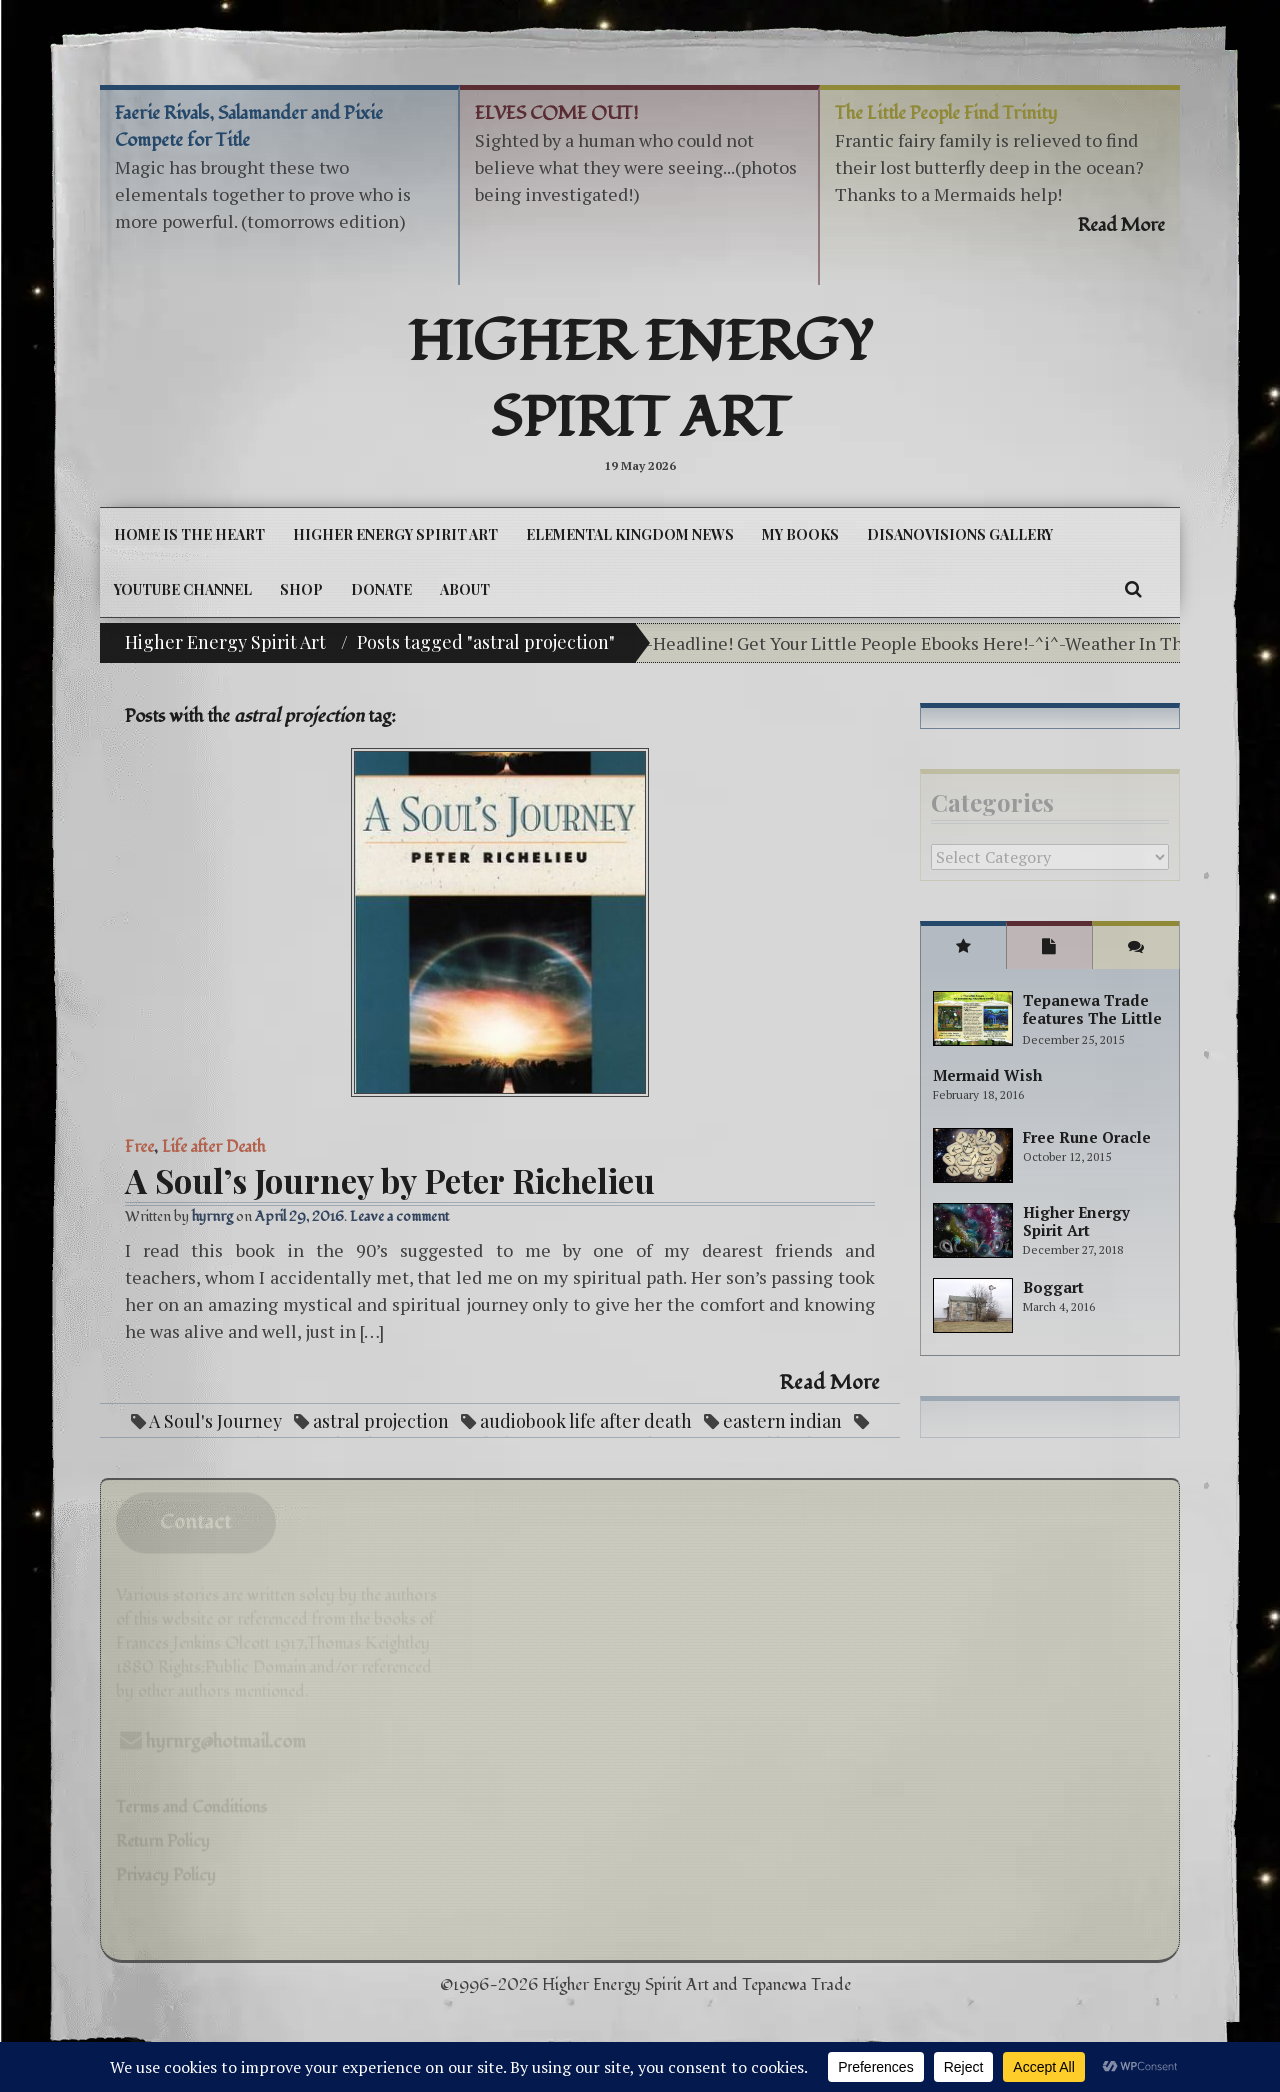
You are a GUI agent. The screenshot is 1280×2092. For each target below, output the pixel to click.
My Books (800, 534)
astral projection (381, 1421)
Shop (301, 589)
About (465, 589)
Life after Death (213, 1147)
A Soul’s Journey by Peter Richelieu (390, 1180)
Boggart (1053, 1287)
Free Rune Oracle (1087, 1137)
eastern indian (782, 1421)
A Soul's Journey (215, 1421)
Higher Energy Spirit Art (640, 381)
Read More (830, 1383)
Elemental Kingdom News (630, 534)
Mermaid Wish (987, 1075)
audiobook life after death (586, 1421)
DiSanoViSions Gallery (960, 534)
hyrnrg (212, 1216)
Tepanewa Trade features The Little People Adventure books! (1092, 1027)
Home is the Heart (189, 534)
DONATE (381, 589)
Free (139, 1147)
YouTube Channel (183, 589)
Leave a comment (399, 1216)
